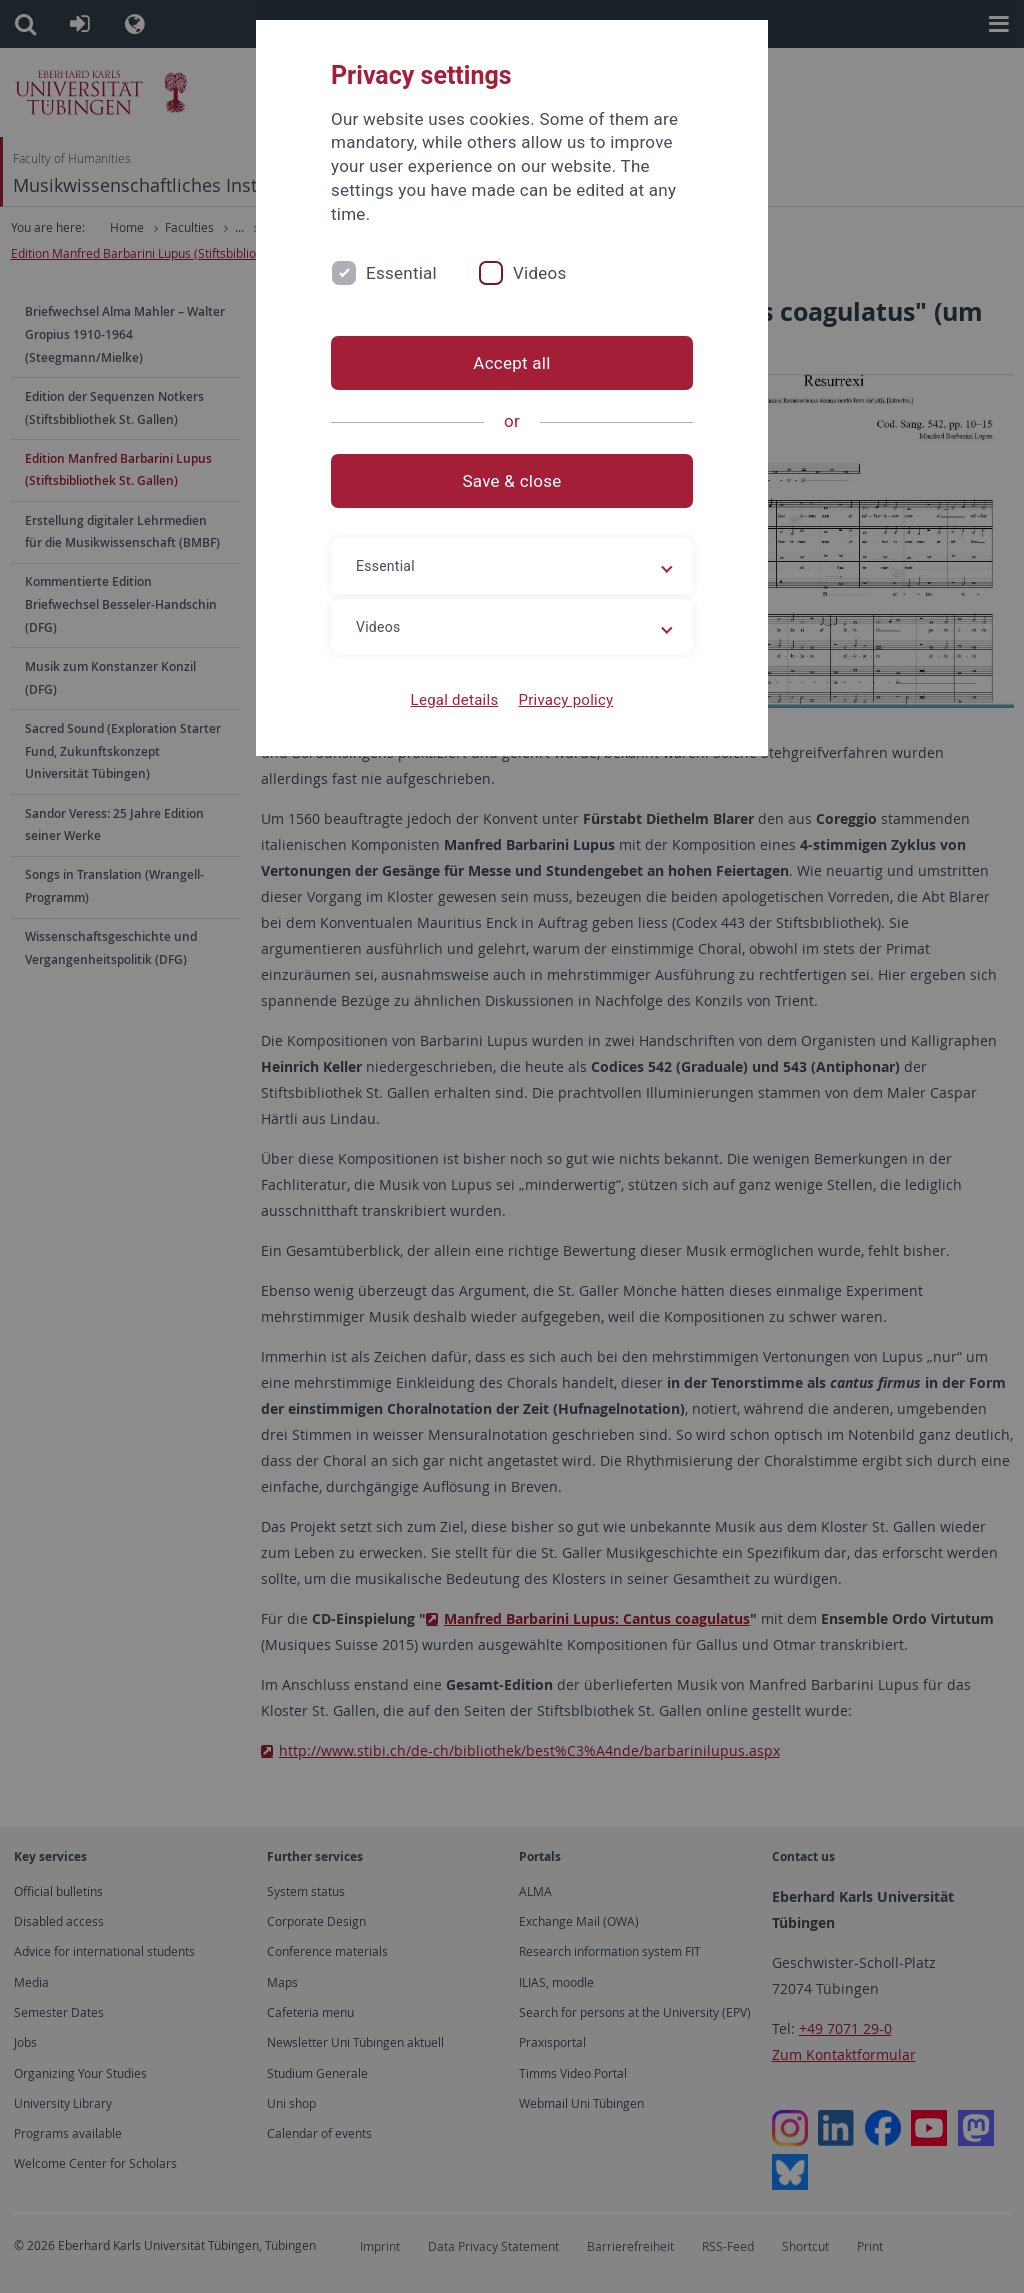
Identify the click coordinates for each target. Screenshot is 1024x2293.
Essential (401, 273)
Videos (540, 273)
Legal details (455, 700)
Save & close (512, 481)
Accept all (511, 363)
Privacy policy (565, 700)
